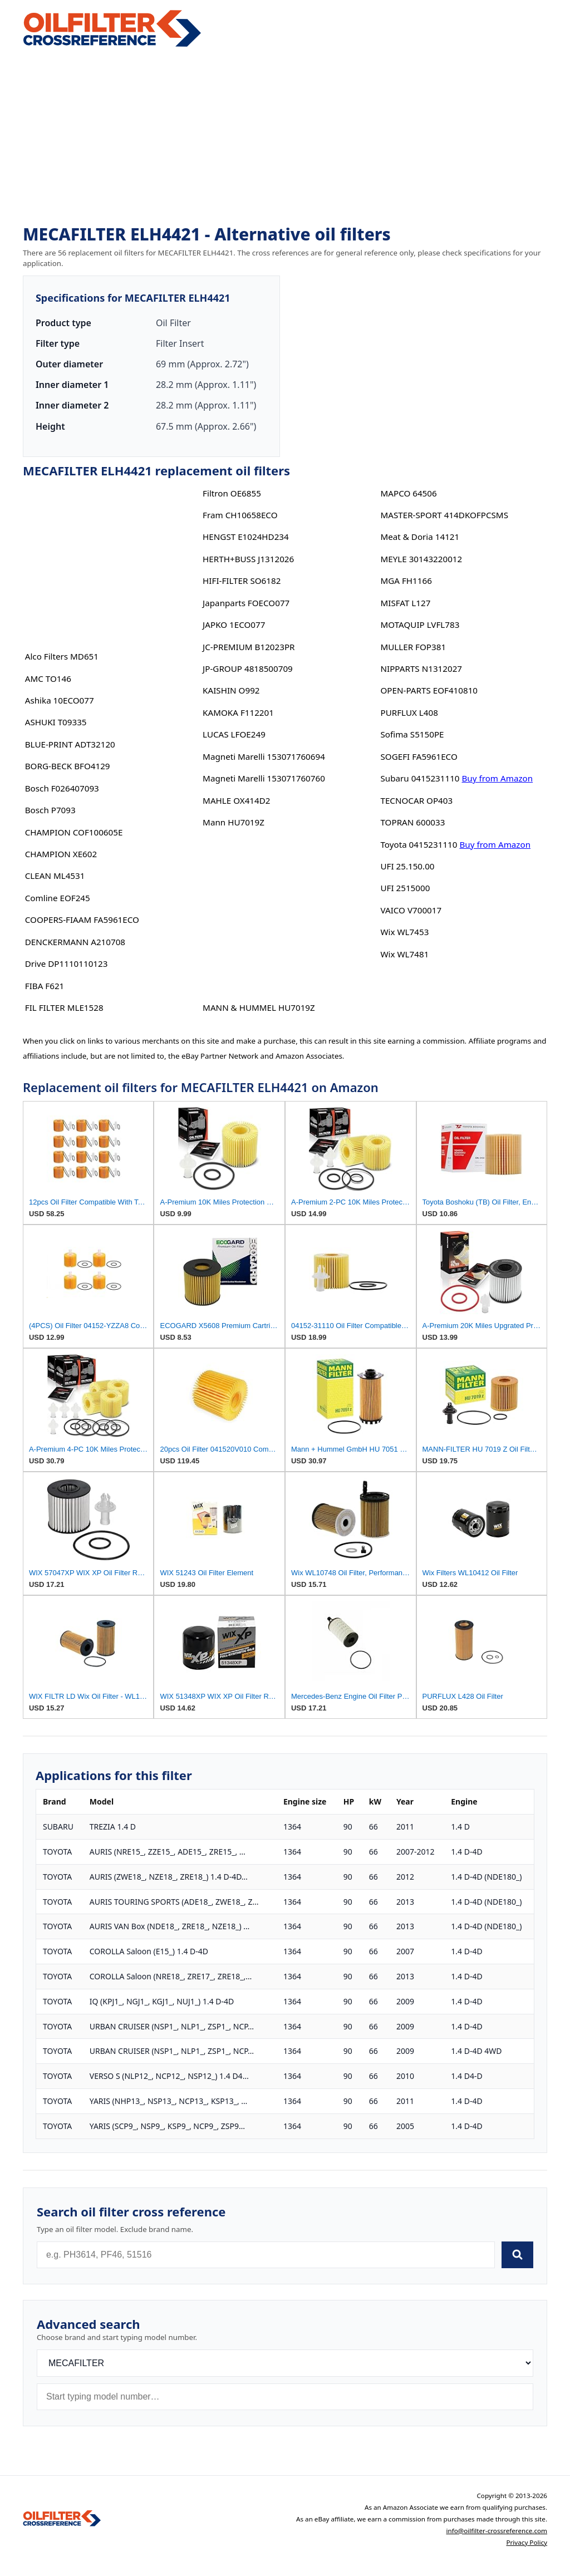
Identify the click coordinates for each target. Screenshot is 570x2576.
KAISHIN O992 (231, 690)
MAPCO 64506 (408, 493)
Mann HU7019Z (233, 822)
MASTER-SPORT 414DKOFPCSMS (444, 514)
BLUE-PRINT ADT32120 (70, 744)
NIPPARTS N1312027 (421, 668)
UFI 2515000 (405, 887)
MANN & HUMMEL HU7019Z (259, 1007)
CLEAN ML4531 (55, 875)
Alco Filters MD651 (62, 656)
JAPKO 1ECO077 (234, 624)
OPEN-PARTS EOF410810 (429, 690)
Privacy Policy (526, 2542)
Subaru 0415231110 (419, 778)
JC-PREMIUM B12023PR (248, 646)
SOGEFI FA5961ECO (418, 756)
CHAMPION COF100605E (74, 832)
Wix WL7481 (404, 954)
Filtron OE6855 (232, 493)
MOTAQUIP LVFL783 (419, 624)
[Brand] (285, 2363)
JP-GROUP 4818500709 (248, 668)
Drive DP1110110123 (66, 963)
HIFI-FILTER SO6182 (242, 580)
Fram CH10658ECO (240, 514)
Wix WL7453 (404, 931)
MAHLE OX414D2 (236, 800)
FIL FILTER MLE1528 (64, 1007)
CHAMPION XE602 (61, 853)
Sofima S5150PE (412, 734)
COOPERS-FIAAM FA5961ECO (82, 919)
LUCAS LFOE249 (234, 734)
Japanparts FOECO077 (246, 602)
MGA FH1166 (405, 580)
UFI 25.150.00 (407, 866)
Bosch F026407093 (62, 788)
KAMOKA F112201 (238, 712)
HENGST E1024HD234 (246, 536)
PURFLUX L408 (409, 712)
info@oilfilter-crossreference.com (497, 2530)
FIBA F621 (45, 985)
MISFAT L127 (405, 602)
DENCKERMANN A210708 (75, 941)
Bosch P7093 (50, 809)
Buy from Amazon (497, 778)
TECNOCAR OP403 (416, 800)
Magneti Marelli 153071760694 (264, 756)
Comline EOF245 (57, 897)
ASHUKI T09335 (56, 721)
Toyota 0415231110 (418, 844)
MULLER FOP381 (413, 646)
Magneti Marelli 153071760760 (264, 778)
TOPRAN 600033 (412, 822)
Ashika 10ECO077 (59, 700)
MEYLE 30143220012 (421, 558)
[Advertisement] (285, 137)
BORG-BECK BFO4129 (67, 765)
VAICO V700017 (410, 910)
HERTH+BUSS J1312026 (248, 558)
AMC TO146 (48, 678)
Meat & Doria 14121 (419, 536)
